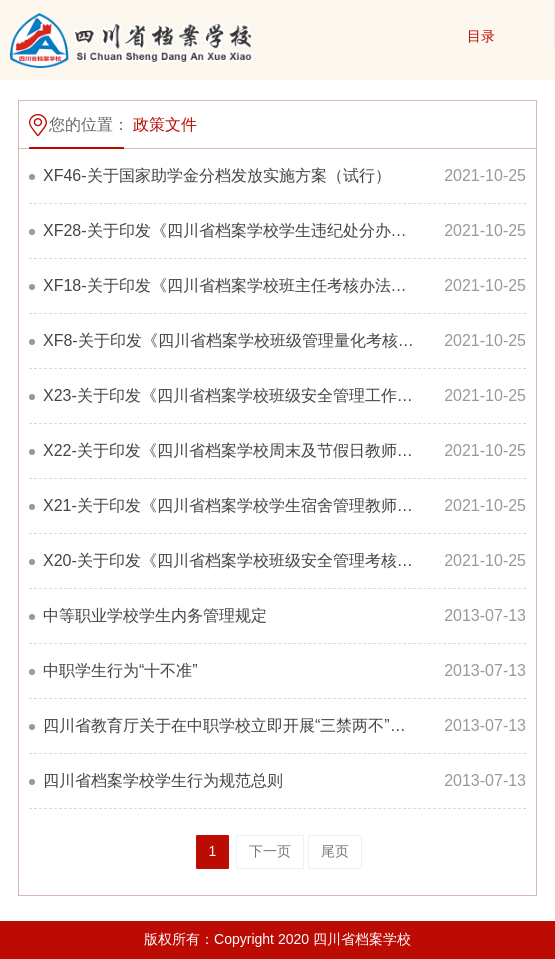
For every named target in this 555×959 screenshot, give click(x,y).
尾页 (335, 851)
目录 (481, 36)
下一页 (270, 851)
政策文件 (165, 124)
